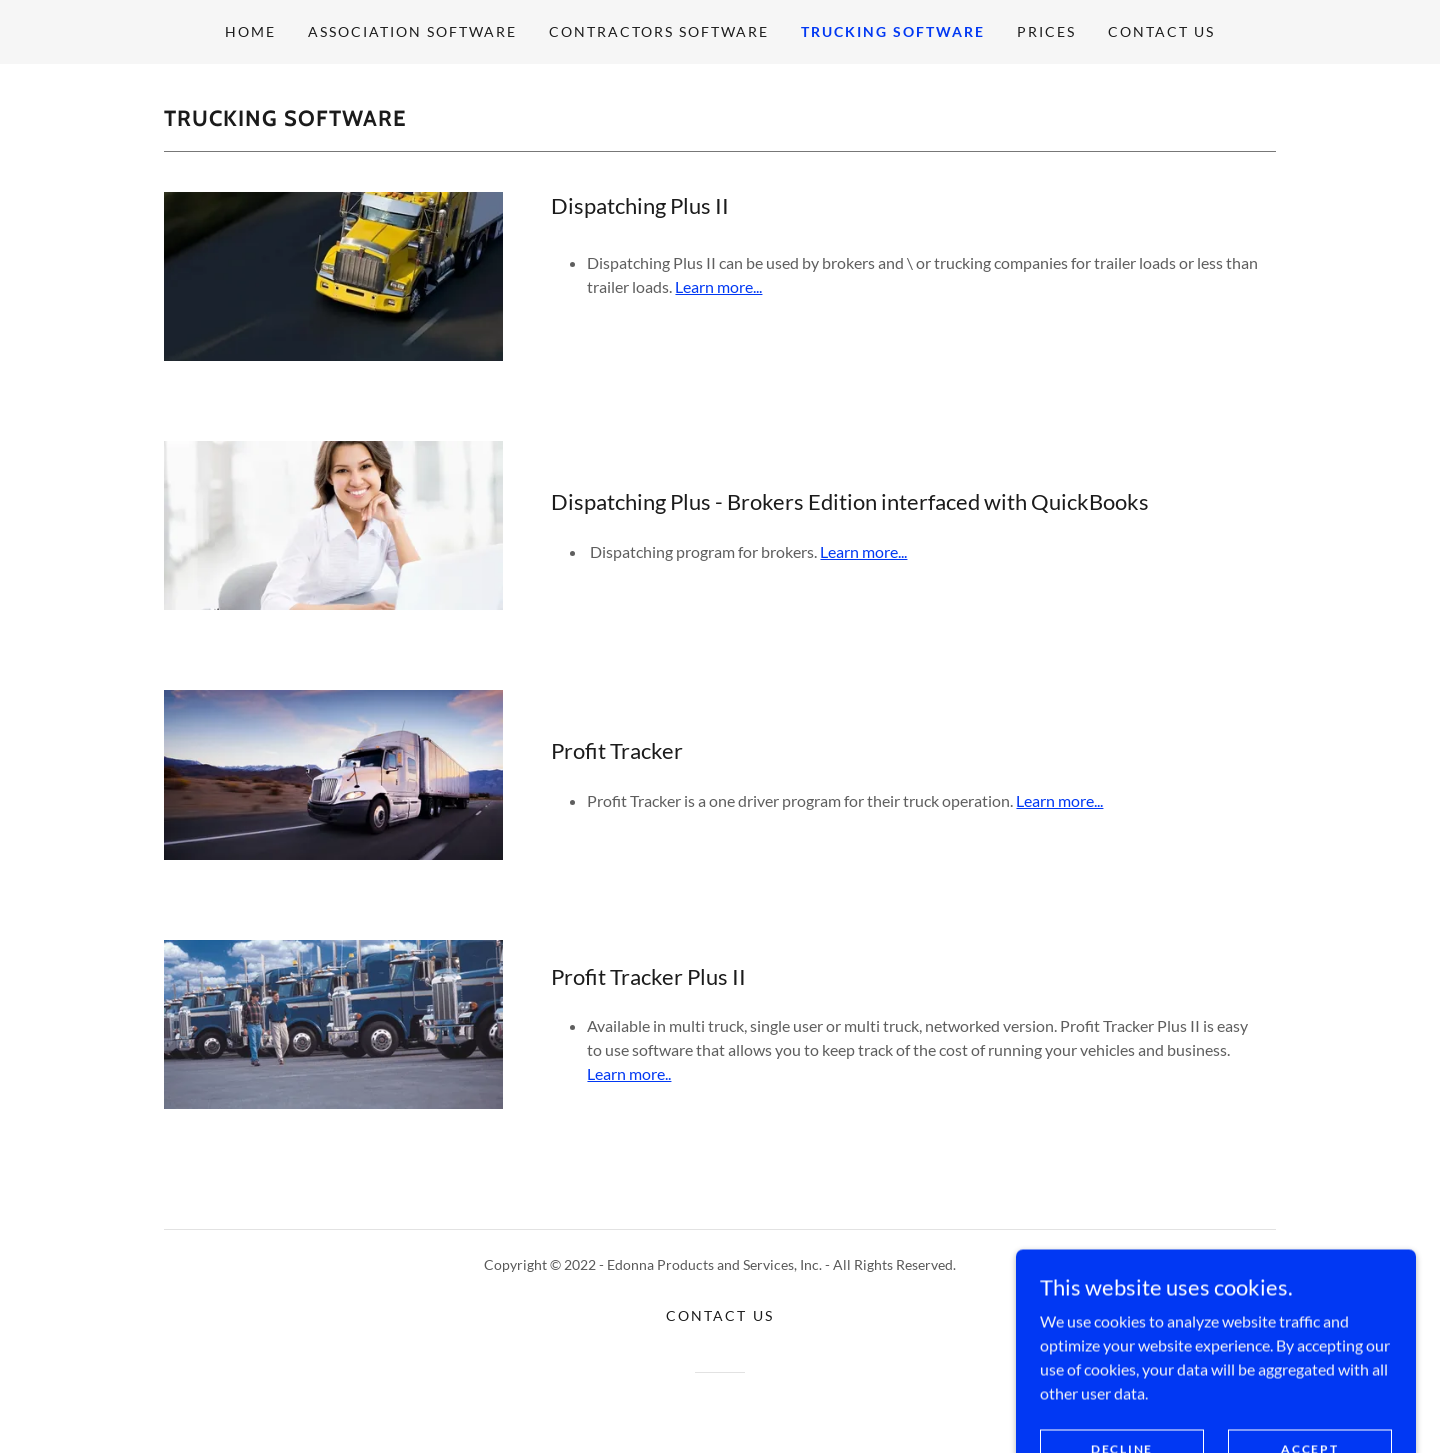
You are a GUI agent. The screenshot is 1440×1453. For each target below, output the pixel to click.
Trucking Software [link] (893, 31)
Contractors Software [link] (659, 31)
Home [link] (250, 31)
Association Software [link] (412, 31)
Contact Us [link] (1161, 31)
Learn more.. (629, 1073)
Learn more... (718, 286)
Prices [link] (1046, 31)
